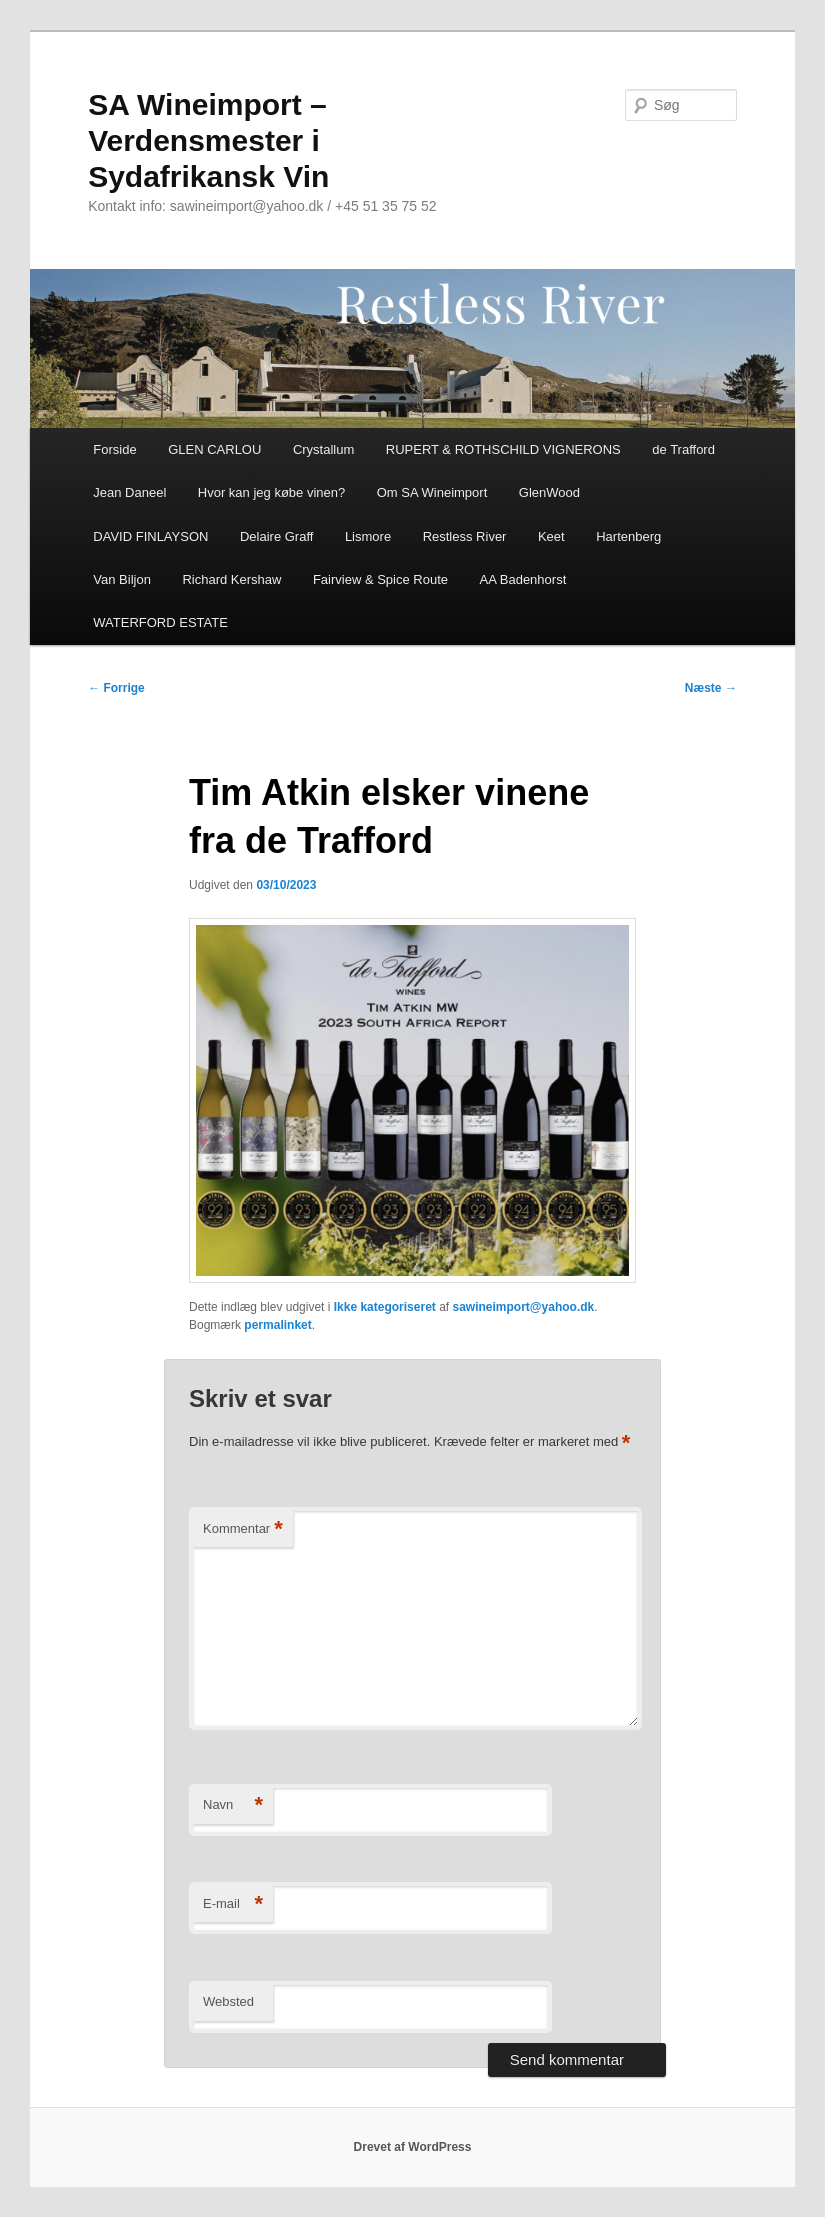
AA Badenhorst (523, 579)
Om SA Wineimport (432, 492)
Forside (114, 449)
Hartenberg (628, 536)
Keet (551, 536)
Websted (228, 2001)
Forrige (116, 688)
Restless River (465, 536)
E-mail (233, 1904)
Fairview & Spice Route (380, 579)
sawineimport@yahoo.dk (524, 1307)
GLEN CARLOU (214, 449)
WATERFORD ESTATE (160, 622)
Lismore (368, 536)
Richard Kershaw (231, 579)
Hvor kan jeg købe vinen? (271, 492)
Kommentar (243, 1529)
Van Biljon (122, 579)
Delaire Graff (276, 536)
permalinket (277, 1325)
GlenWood (549, 492)
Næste (711, 688)
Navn (233, 1805)
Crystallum (323, 449)
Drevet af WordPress (413, 2147)
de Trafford (683, 449)
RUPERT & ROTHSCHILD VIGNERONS (503, 449)
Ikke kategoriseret (385, 1307)
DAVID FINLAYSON (150, 536)
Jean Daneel (129, 492)
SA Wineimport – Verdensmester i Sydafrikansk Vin (208, 140)
